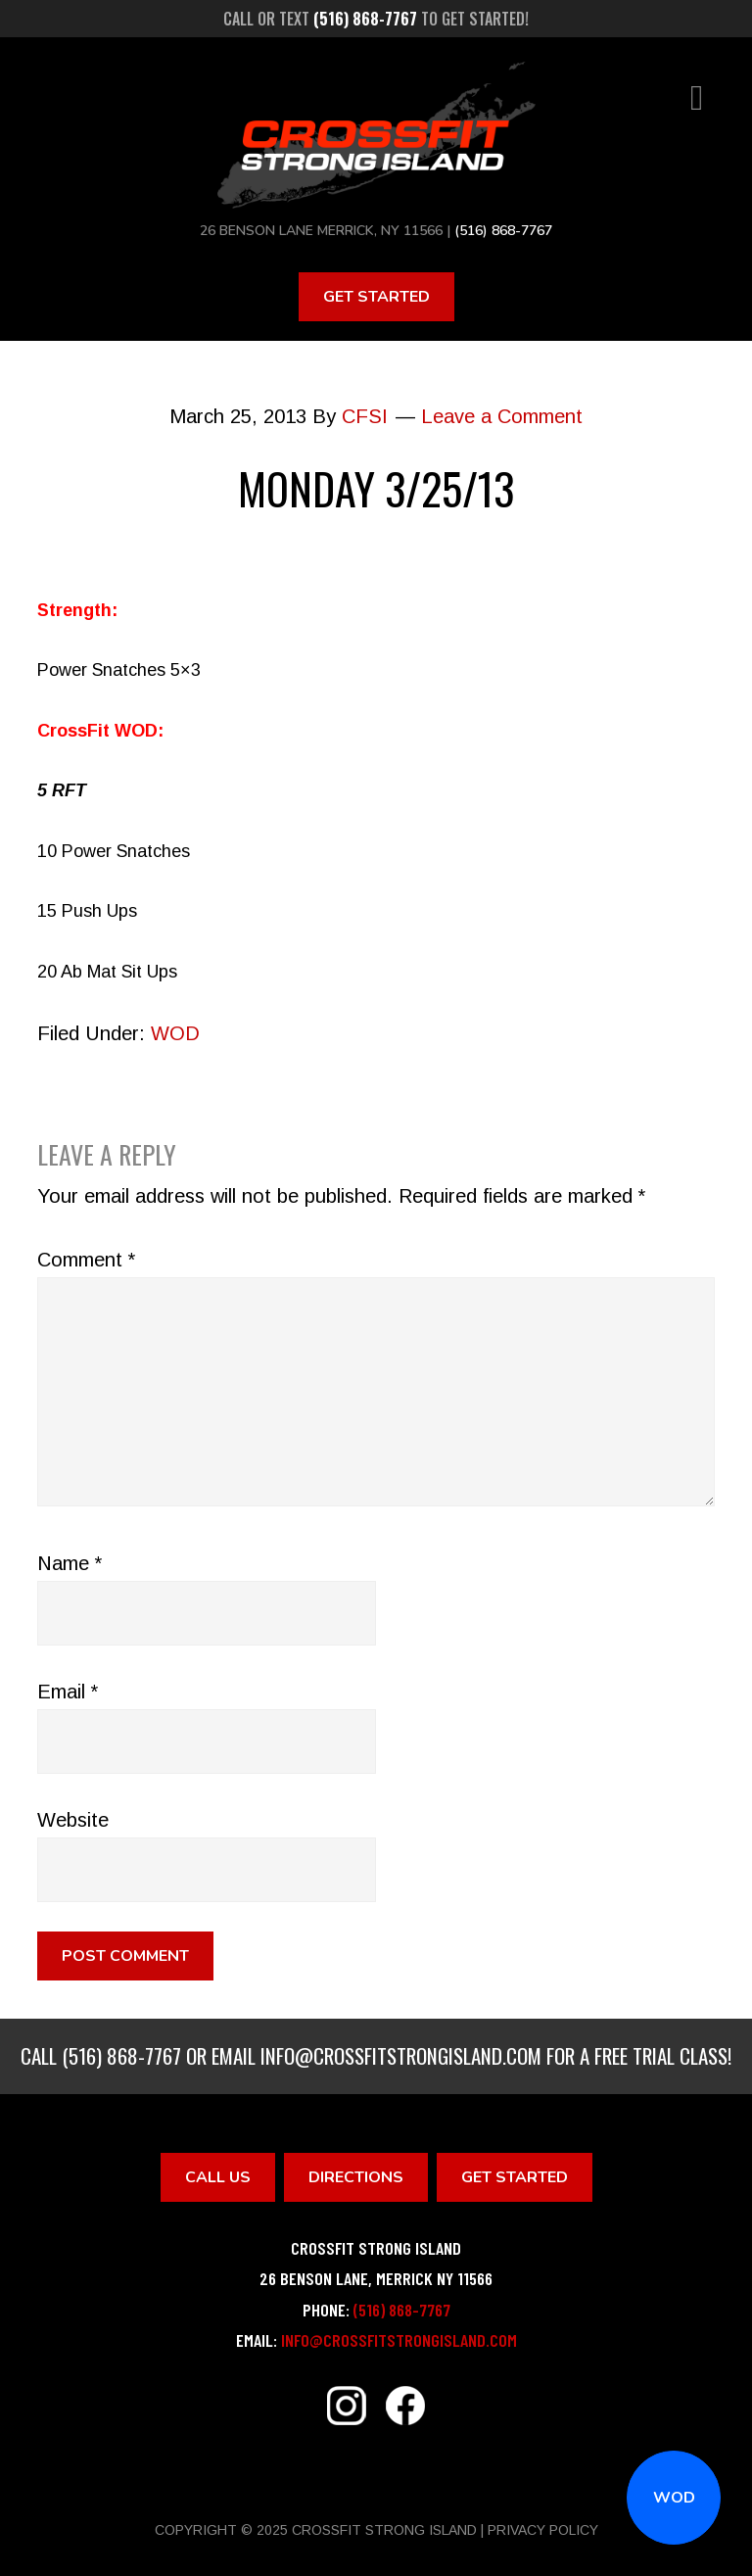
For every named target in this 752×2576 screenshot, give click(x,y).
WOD (674, 2497)
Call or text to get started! (376, 18)
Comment (86, 1259)
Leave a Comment (502, 416)
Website (73, 1820)
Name (69, 1563)
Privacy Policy (543, 2530)
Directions (355, 2177)
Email (67, 1691)
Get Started (376, 297)
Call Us (218, 2177)
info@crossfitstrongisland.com (400, 2055)
